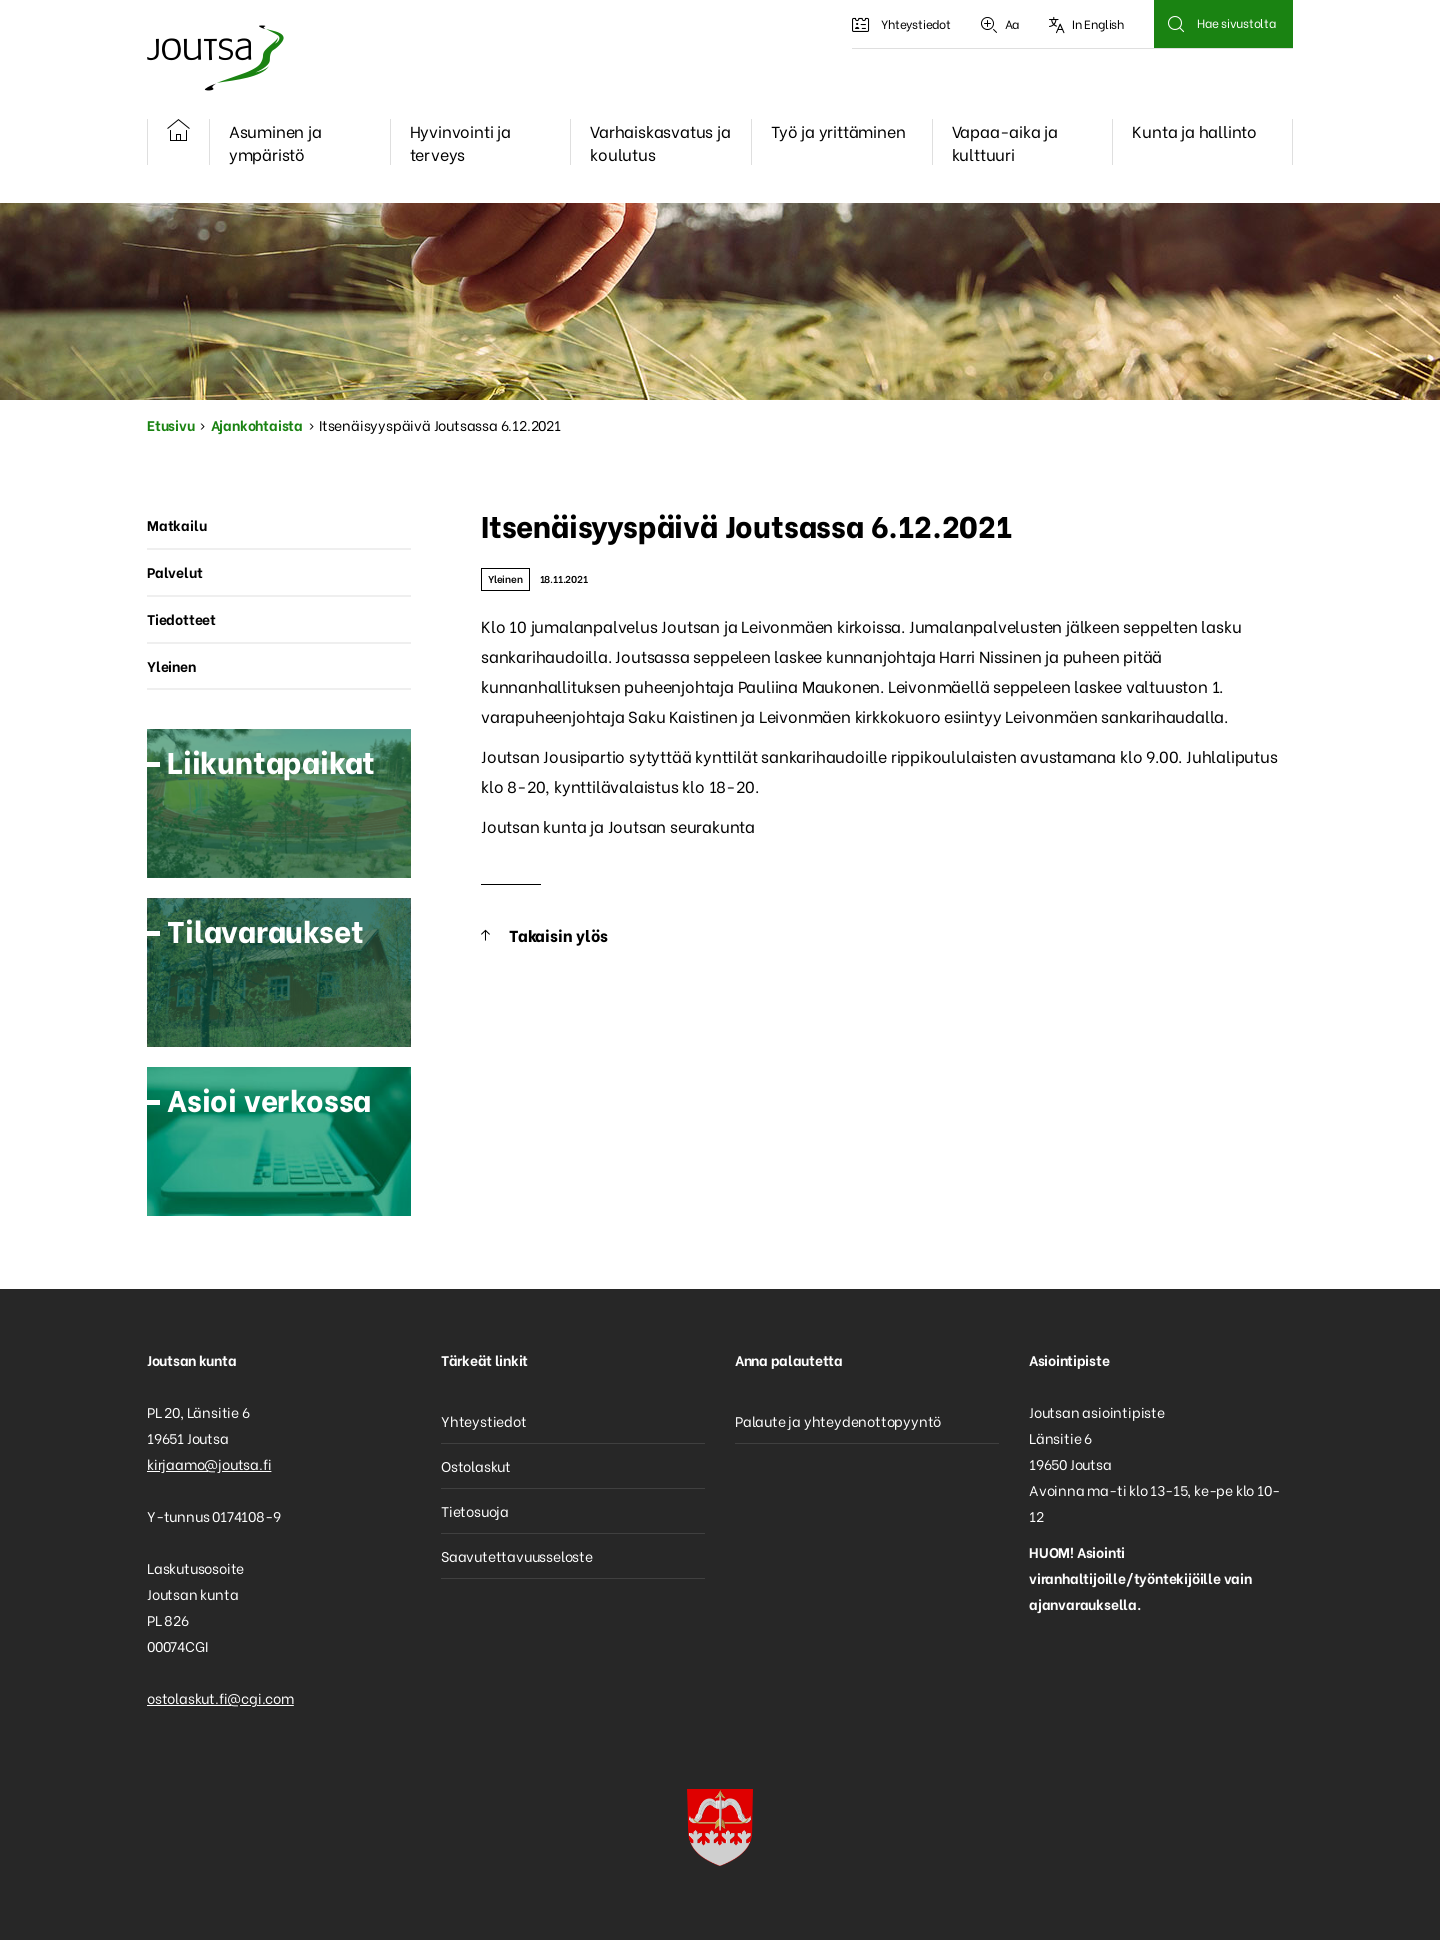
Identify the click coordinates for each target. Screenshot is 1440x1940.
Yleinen (505, 578)
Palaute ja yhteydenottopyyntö (838, 1420)
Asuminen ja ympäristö (275, 142)
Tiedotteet (181, 618)
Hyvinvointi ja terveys (460, 142)
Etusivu (171, 424)
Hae (1175, 24)
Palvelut (174, 571)
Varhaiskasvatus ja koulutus (660, 142)
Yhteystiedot (901, 24)
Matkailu (176, 524)
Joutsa (214, 57)
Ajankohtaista (257, 424)
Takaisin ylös (558, 934)
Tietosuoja (475, 1510)
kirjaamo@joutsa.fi (209, 1463)
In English (1086, 24)
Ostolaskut (476, 1465)
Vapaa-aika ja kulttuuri (1005, 142)
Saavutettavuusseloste (517, 1555)
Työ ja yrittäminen (838, 130)
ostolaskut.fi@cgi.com (220, 1697)
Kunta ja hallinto (1194, 130)
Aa (1000, 24)
